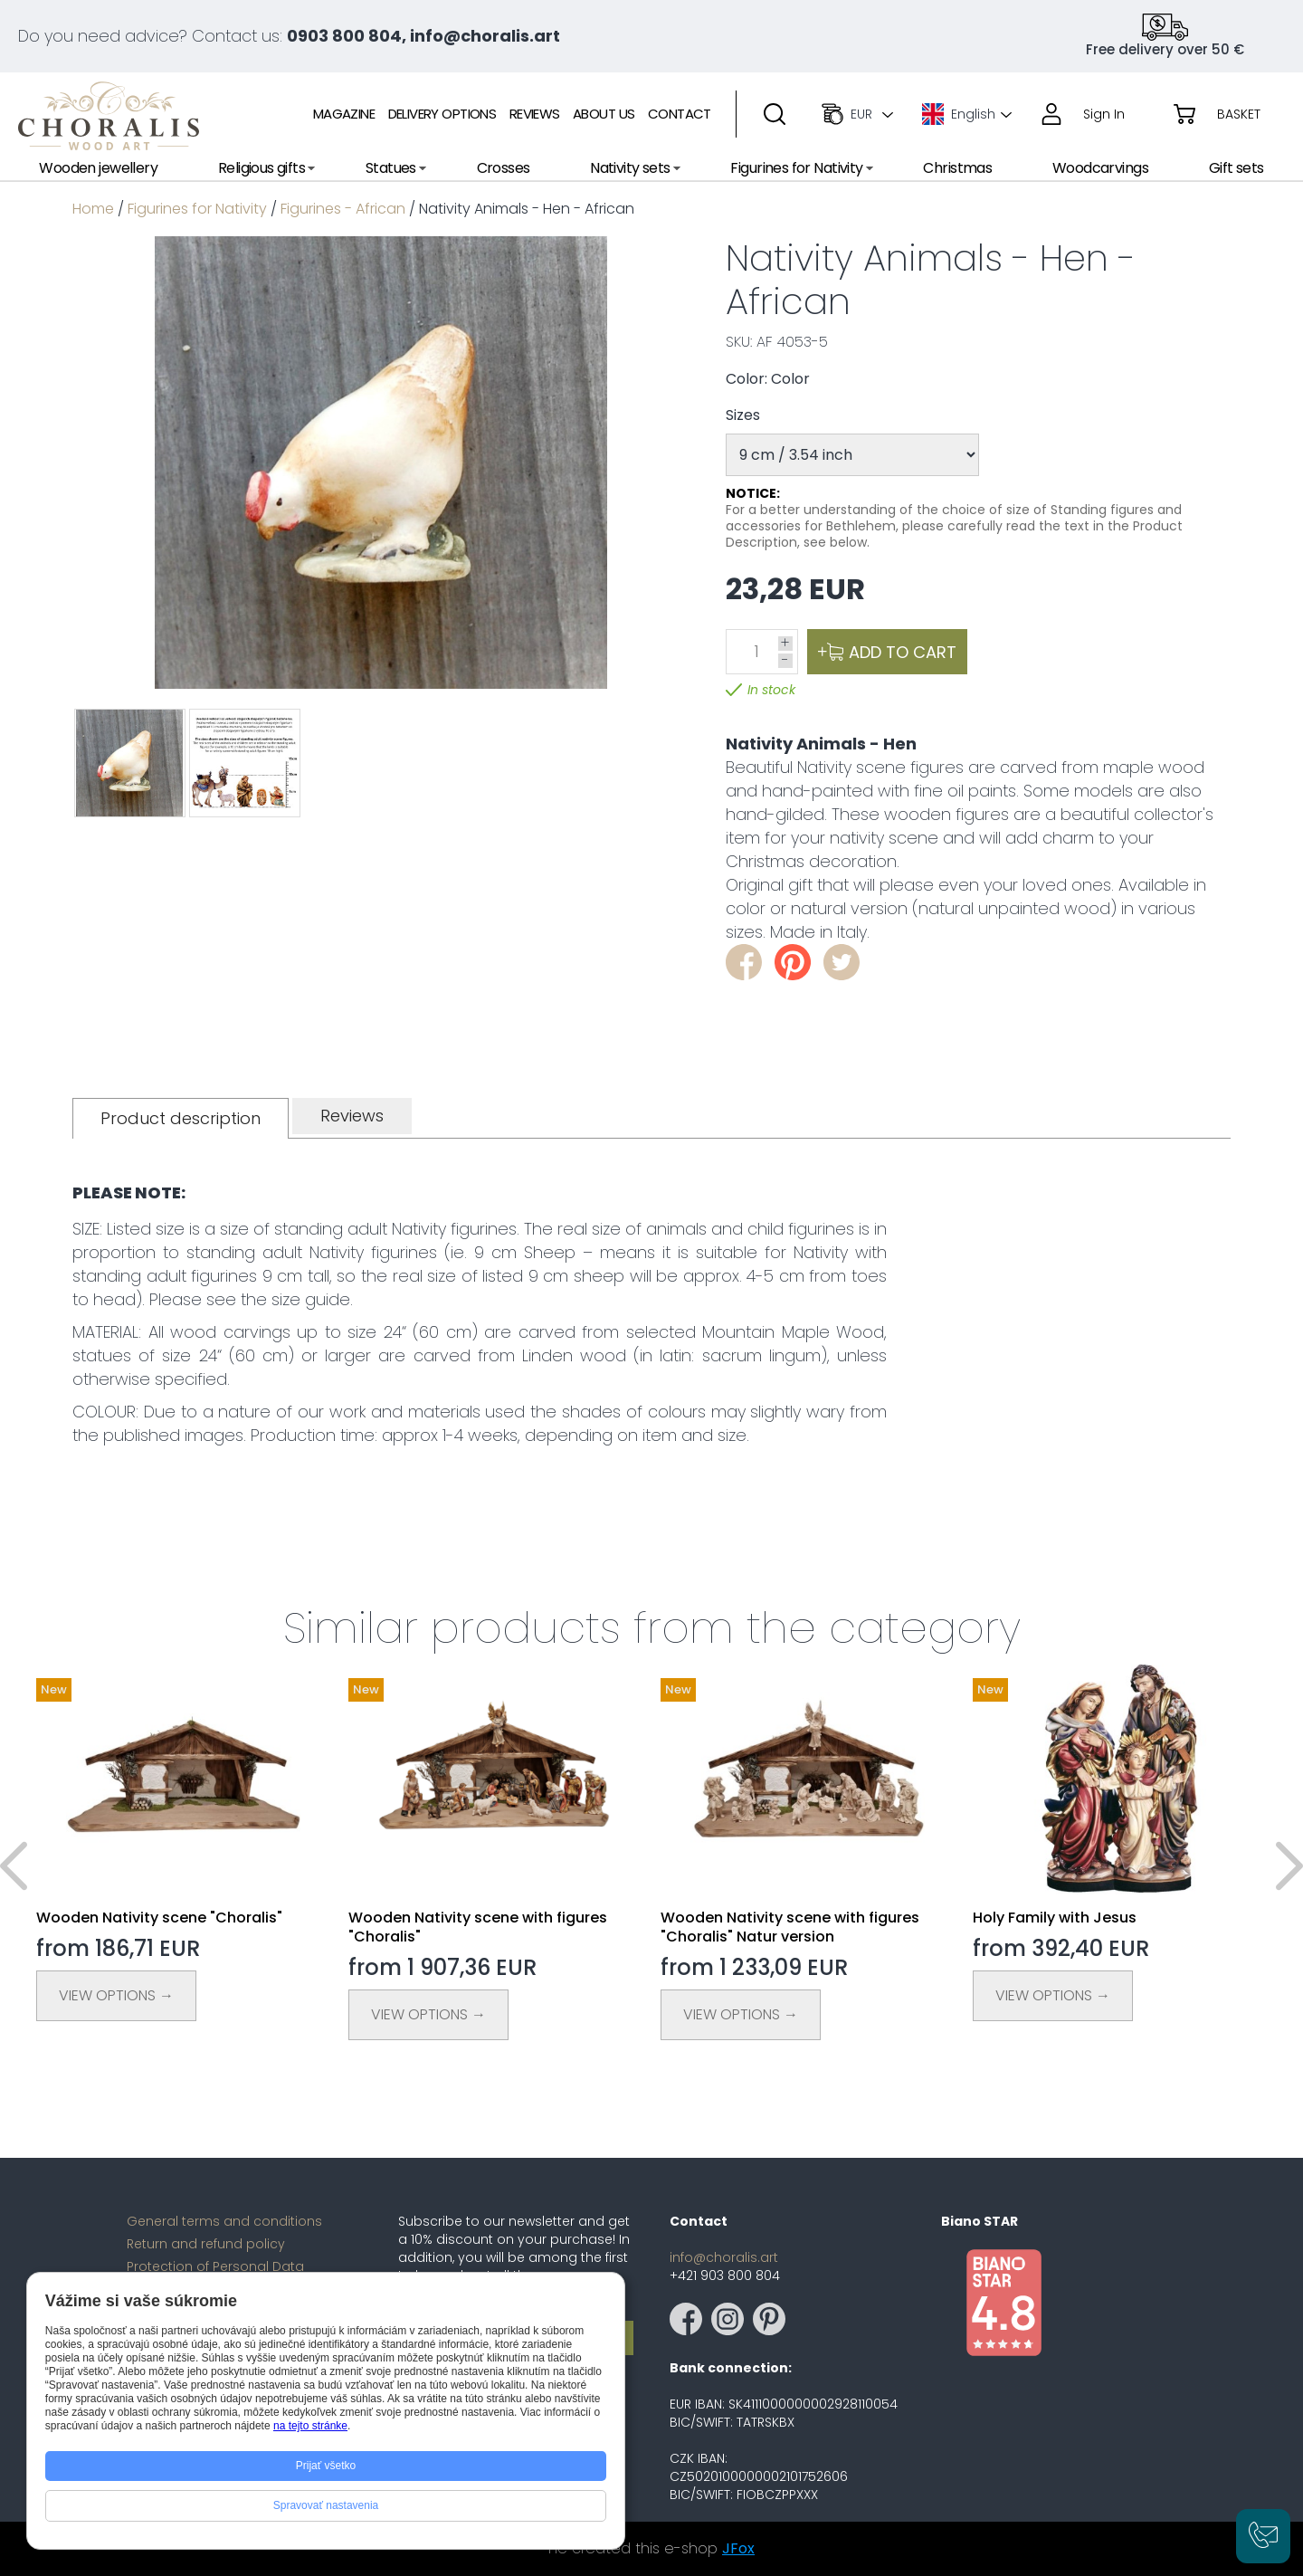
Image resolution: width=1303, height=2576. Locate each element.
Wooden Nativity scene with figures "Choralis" (477, 1927)
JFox (738, 2548)
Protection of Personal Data (215, 2266)
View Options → (116, 1995)
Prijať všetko (326, 2465)
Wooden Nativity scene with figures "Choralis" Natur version (790, 1927)
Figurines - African (343, 208)
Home (93, 208)
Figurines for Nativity (197, 208)
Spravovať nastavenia (326, 2505)
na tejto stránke (310, 2425)
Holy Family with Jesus (1055, 1917)
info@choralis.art (724, 2257)
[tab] (180, 1118)
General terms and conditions (224, 2221)
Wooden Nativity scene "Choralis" (159, 1917)
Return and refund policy (206, 2244)
